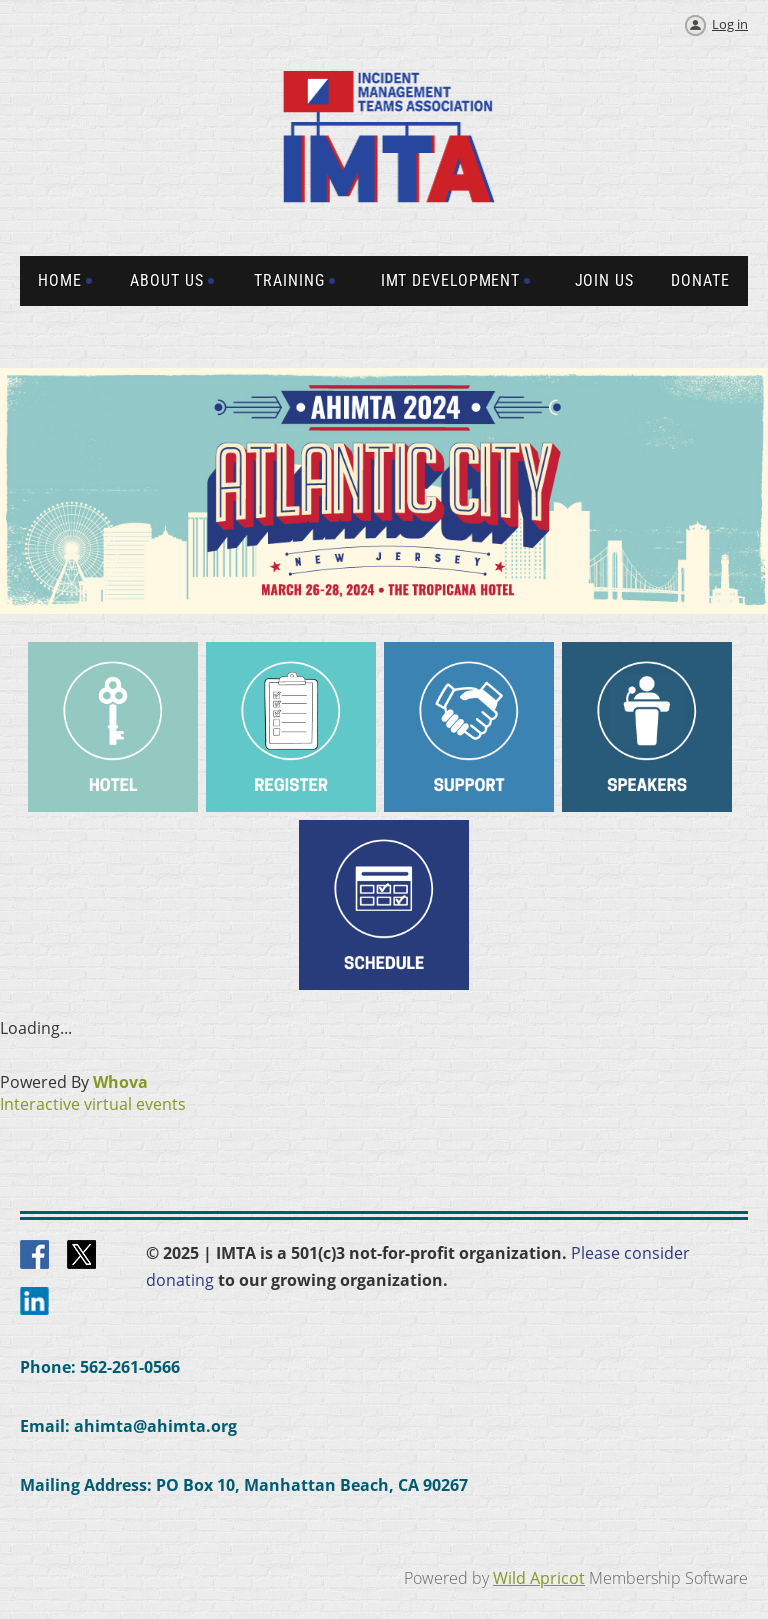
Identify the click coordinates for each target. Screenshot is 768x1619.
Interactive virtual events (93, 1104)
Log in (730, 24)
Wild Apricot (539, 1578)
